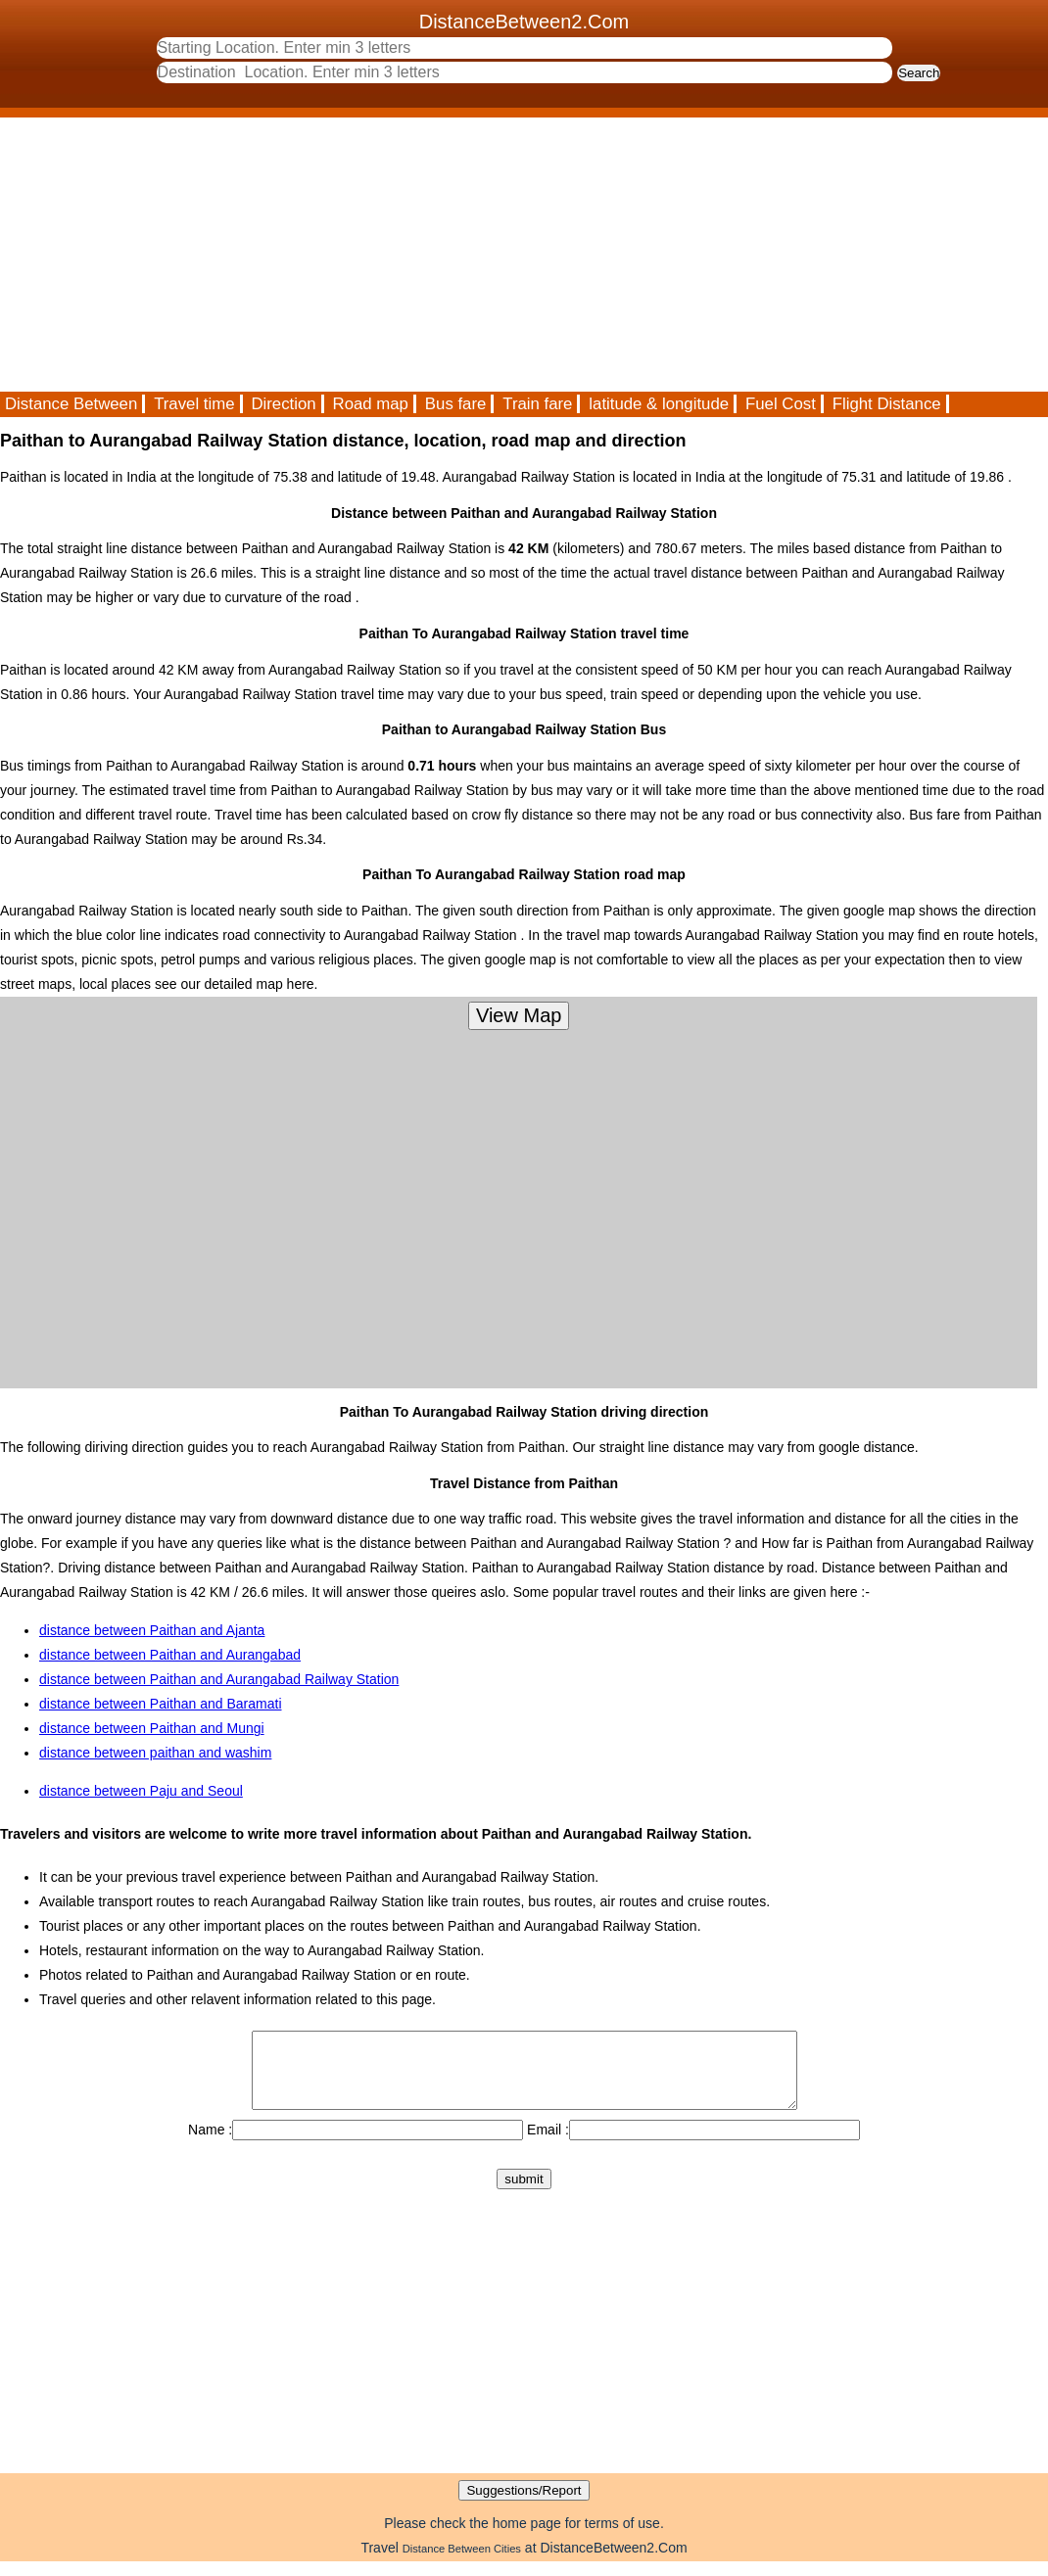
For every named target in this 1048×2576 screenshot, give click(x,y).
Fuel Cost (780, 404)
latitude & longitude (659, 404)
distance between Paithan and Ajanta (151, 1630)
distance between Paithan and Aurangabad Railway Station (219, 1679)
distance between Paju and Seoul (141, 1791)
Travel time (194, 404)
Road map (370, 404)
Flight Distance (887, 404)
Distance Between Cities (462, 2563)
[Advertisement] (524, 254)
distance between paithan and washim (155, 1752)
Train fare (537, 404)
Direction (283, 404)
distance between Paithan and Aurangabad (170, 1655)
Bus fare (456, 404)
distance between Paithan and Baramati (160, 1703)
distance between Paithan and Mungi (151, 1728)
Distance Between (71, 404)
